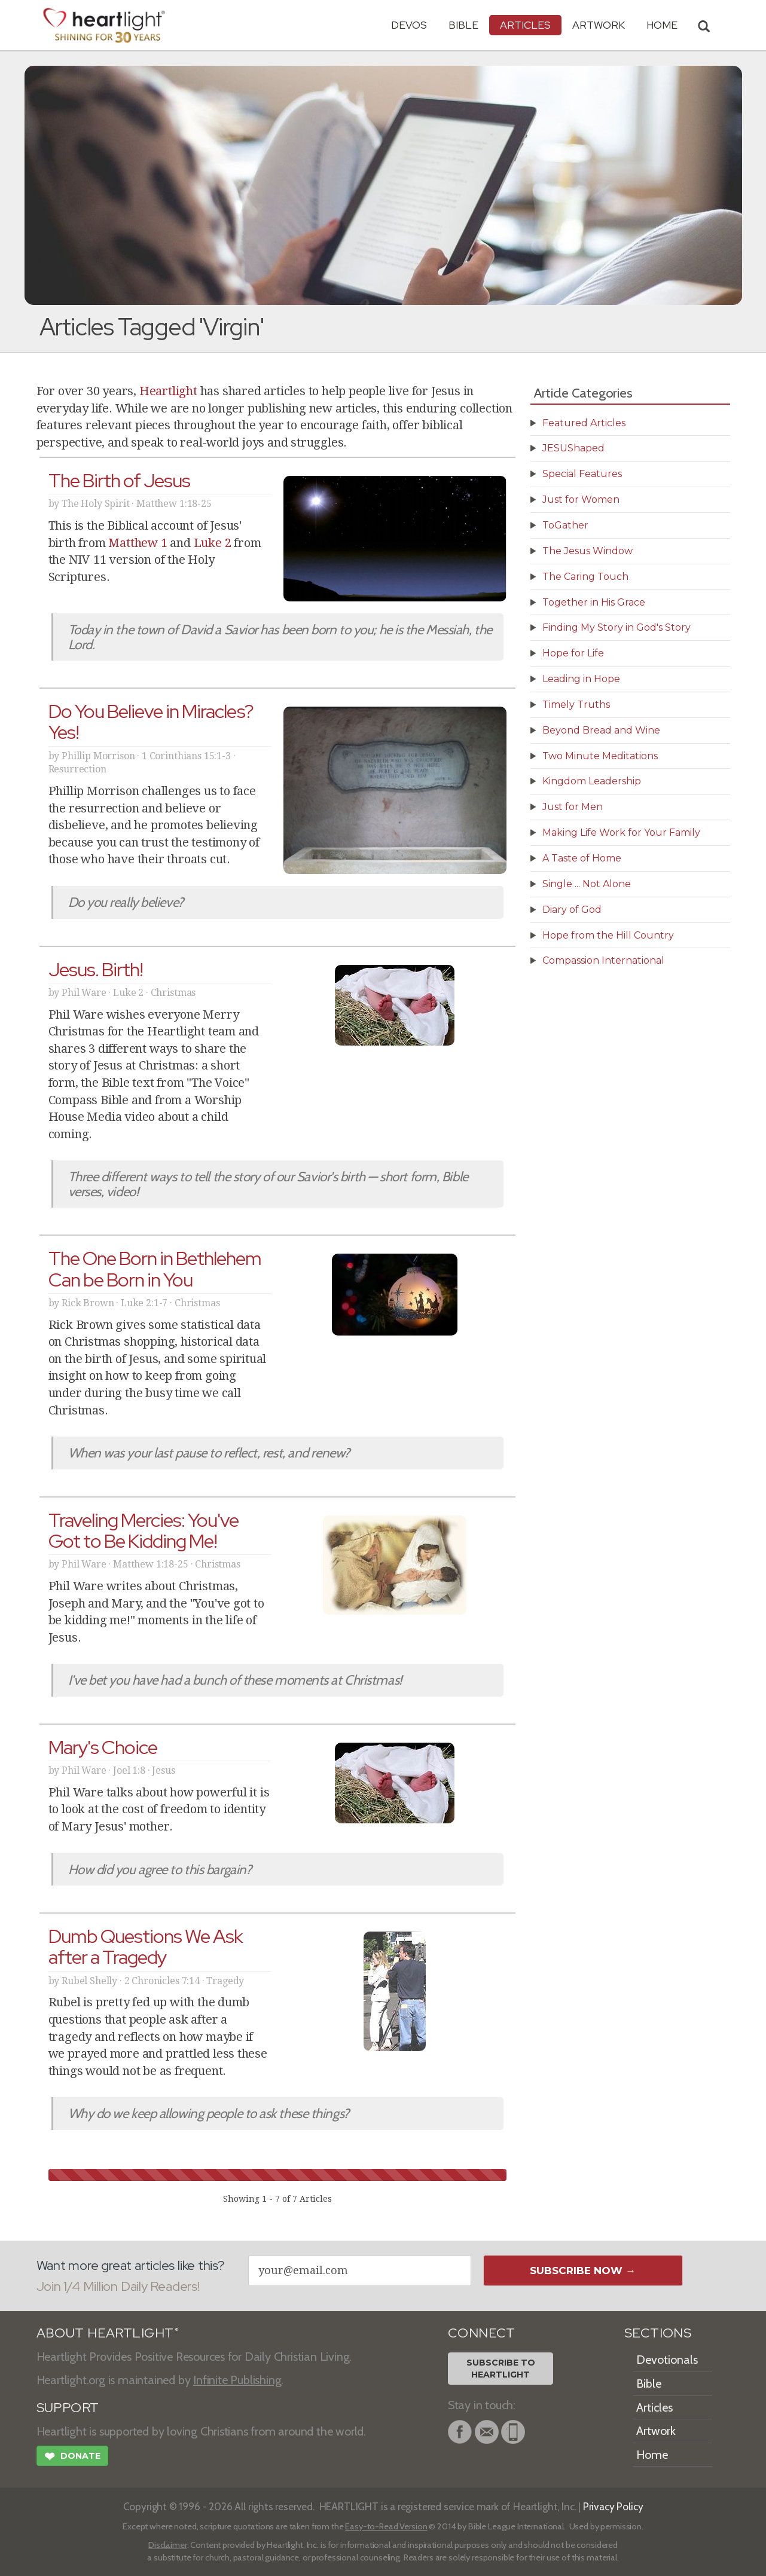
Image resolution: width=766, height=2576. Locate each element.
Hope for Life (573, 653)
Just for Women (580, 499)
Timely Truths (576, 704)
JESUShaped (573, 448)
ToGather (565, 525)
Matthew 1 (137, 543)
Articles (525, 25)
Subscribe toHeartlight (500, 2368)
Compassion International (603, 960)
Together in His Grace (593, 602)
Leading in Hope (581, 679)
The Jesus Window (587, 551)
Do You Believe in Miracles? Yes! (151, 721)
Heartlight (168, 391)
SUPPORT (67, 2407)
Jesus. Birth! (96, 969)
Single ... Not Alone (586, 884)
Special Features (582, 473)
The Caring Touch (585, 576)
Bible (463, 25)
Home (652, 2454)
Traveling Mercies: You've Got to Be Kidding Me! (143, 1530)
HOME (662, 25)
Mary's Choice (103, 1747)
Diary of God (572, 909)
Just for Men (572, 806)
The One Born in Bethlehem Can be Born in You (155, 1268)
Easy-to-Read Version (386, 2526)
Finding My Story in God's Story (616, 627)
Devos (409, 25)
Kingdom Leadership (591, 781)
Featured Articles (583, 423)
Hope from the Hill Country (608, 935)
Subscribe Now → (583, 2270)
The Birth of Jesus (119, 480)
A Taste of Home (581, 858)
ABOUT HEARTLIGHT (107, 2333)
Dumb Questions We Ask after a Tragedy (145, 1946)
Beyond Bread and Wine (601, 730)
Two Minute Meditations (600, 756)
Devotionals (667, 2359)
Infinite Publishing (237, 2380)
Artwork (598, 25)
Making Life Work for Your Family (621, 832)
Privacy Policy (613, 2506)
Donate (72, 2457)
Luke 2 (212, 543)
